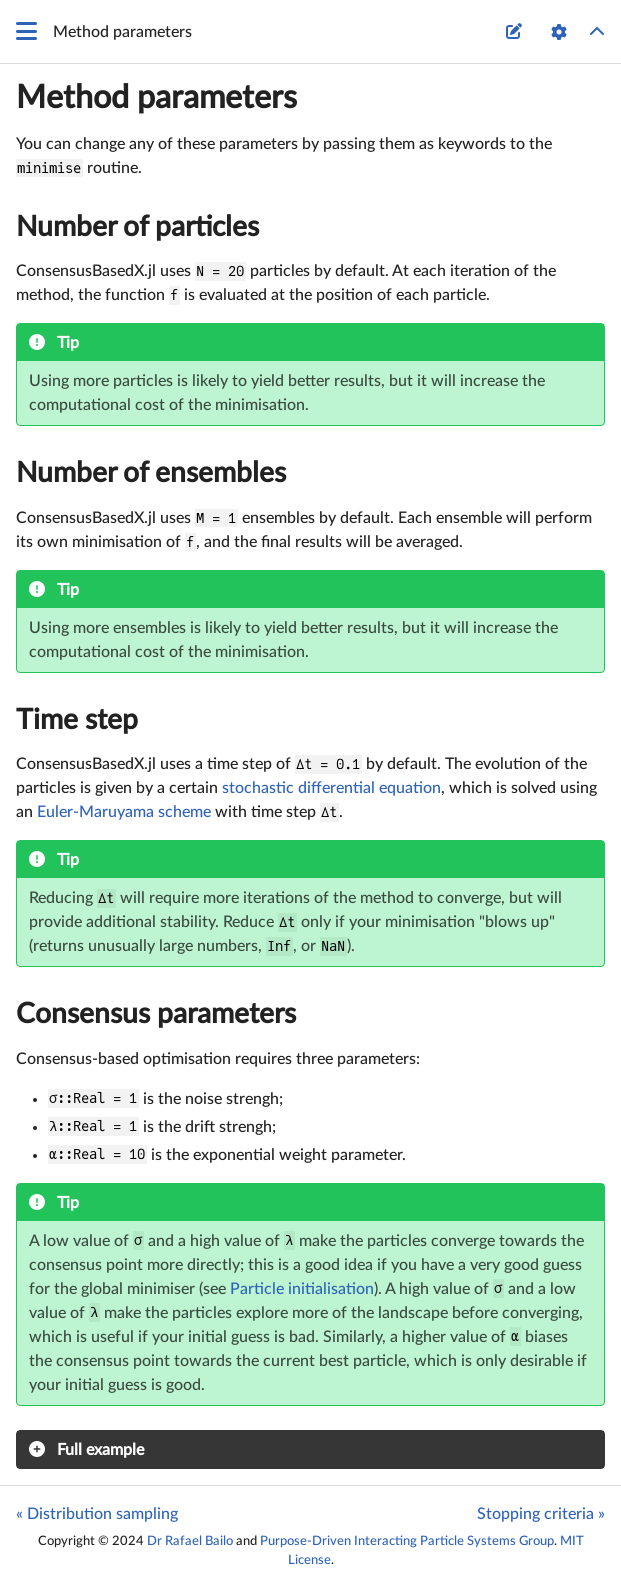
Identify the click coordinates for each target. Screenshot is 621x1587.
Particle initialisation (302, 1289)
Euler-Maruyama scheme (124, 812)
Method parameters (156, 98)
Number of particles (137, 227)
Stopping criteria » (541, 1514)
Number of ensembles (151, 473)
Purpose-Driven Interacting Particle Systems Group (407, 1541)
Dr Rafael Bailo (190, 1541)
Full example (100, 1450)
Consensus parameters (156, 1014)
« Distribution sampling (97, 1514)
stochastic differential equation (331, 788)
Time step (77, 720)
